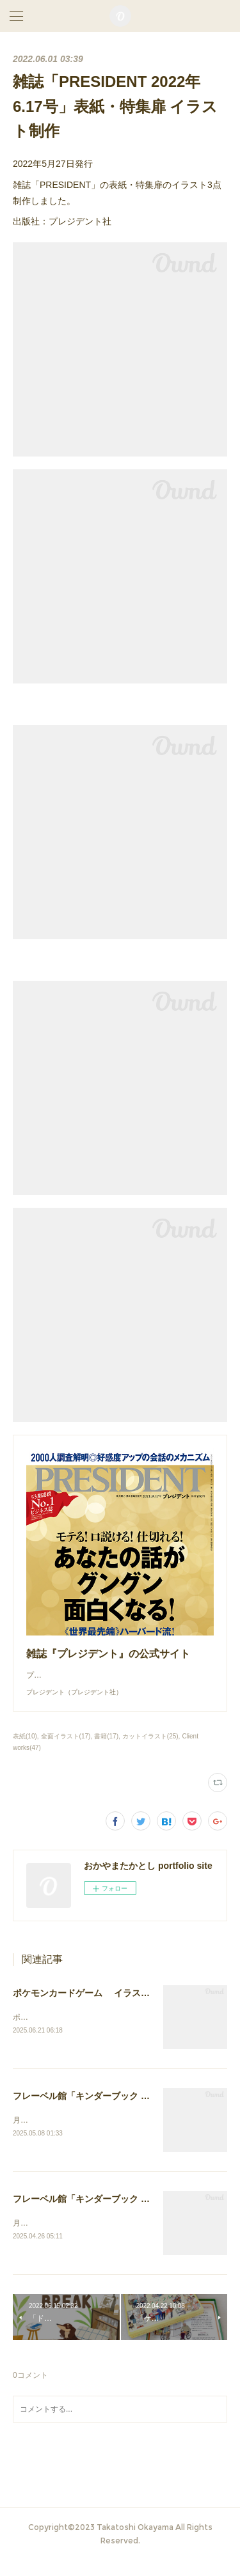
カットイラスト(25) (150, 1748)
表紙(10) (25, 1748)
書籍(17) (106, 1748)
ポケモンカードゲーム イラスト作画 (90, 2006)
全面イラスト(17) (66, 1748)
